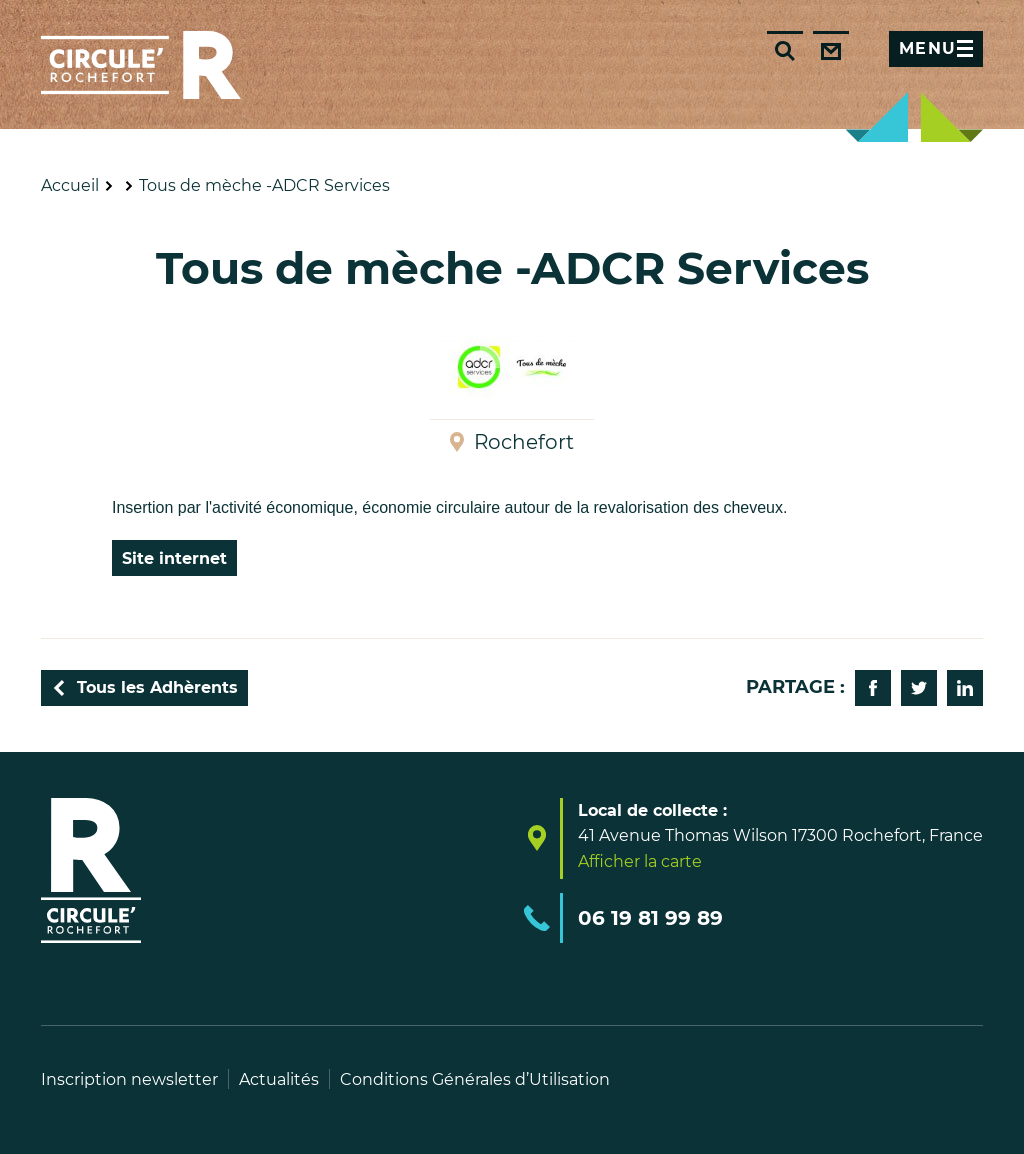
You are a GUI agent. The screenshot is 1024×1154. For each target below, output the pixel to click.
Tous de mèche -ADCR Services (264, 185)
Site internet (174, 558)
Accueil (70, 185)
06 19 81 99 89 (650, 918)
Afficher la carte (640, 862)
